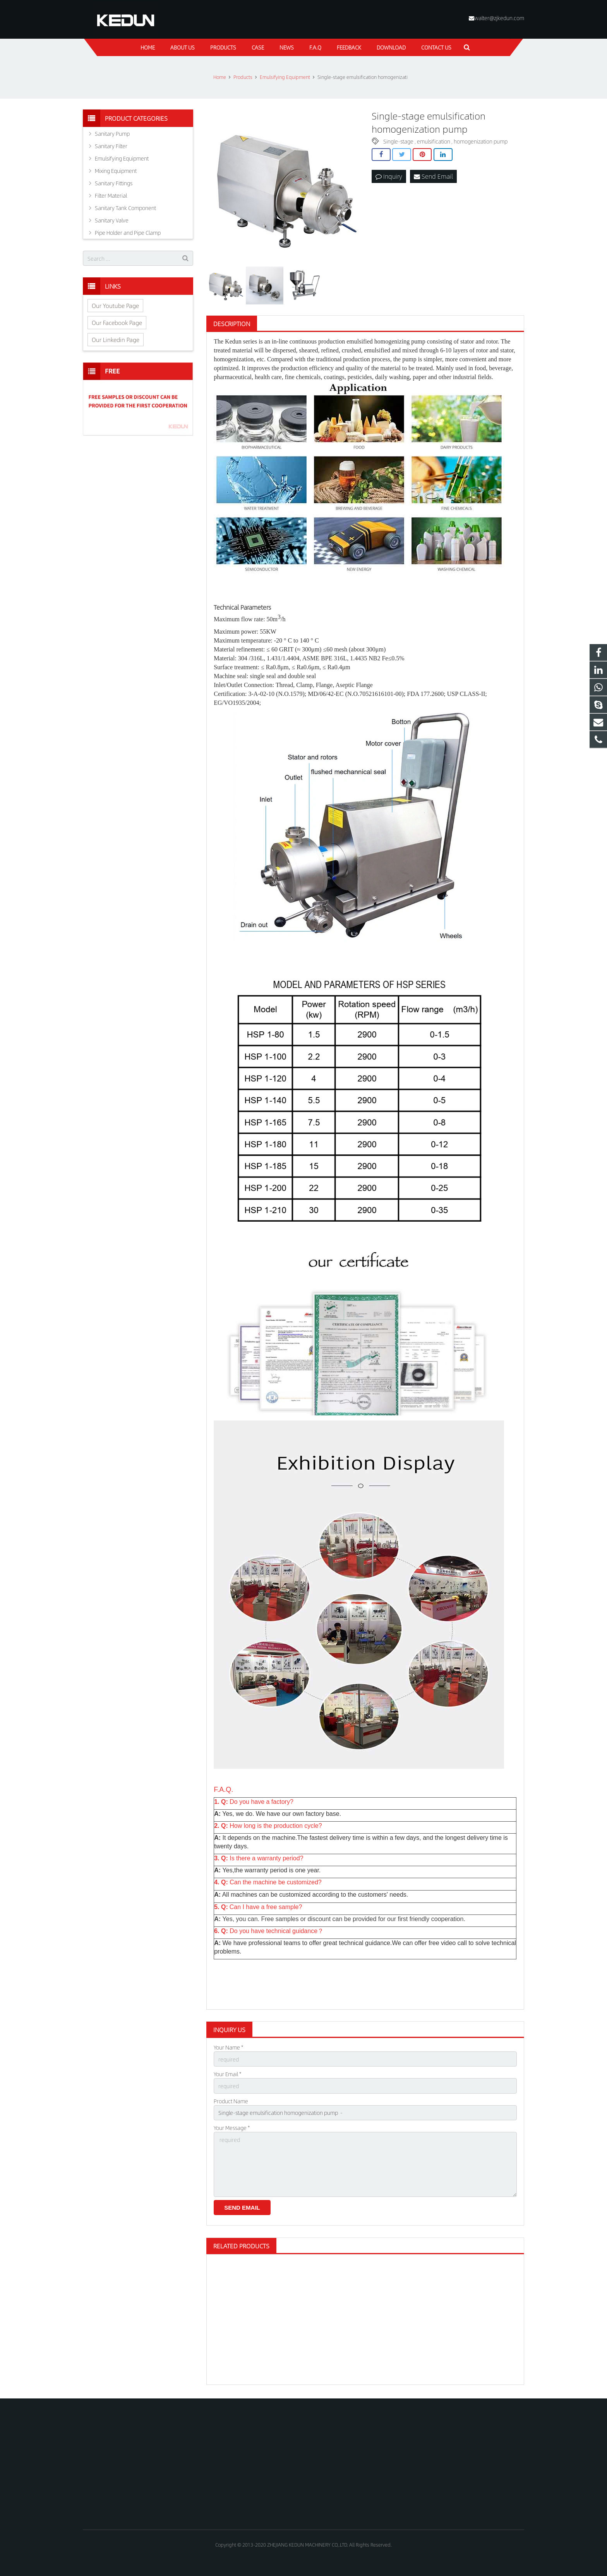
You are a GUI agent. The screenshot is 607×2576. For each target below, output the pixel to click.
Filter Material (111, 195)
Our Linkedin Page (115, 339)
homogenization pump (481, 141)
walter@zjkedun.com (499, 18)
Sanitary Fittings (113, 183)
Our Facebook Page (117, 322)
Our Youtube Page (115, 305)
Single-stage (398, 141)
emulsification (433, 141)
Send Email (433, 176)
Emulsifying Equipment (122, 158)
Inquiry (389, 176)
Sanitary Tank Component (125, 207)
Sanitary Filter (111, 146)
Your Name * (228, 2047)
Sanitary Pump (112, 133)
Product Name (231, 2101)
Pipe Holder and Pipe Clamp (128, 232)
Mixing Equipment (116, 170)
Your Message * (232, 2127)
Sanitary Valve (112, 220)
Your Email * (227, 2074)
